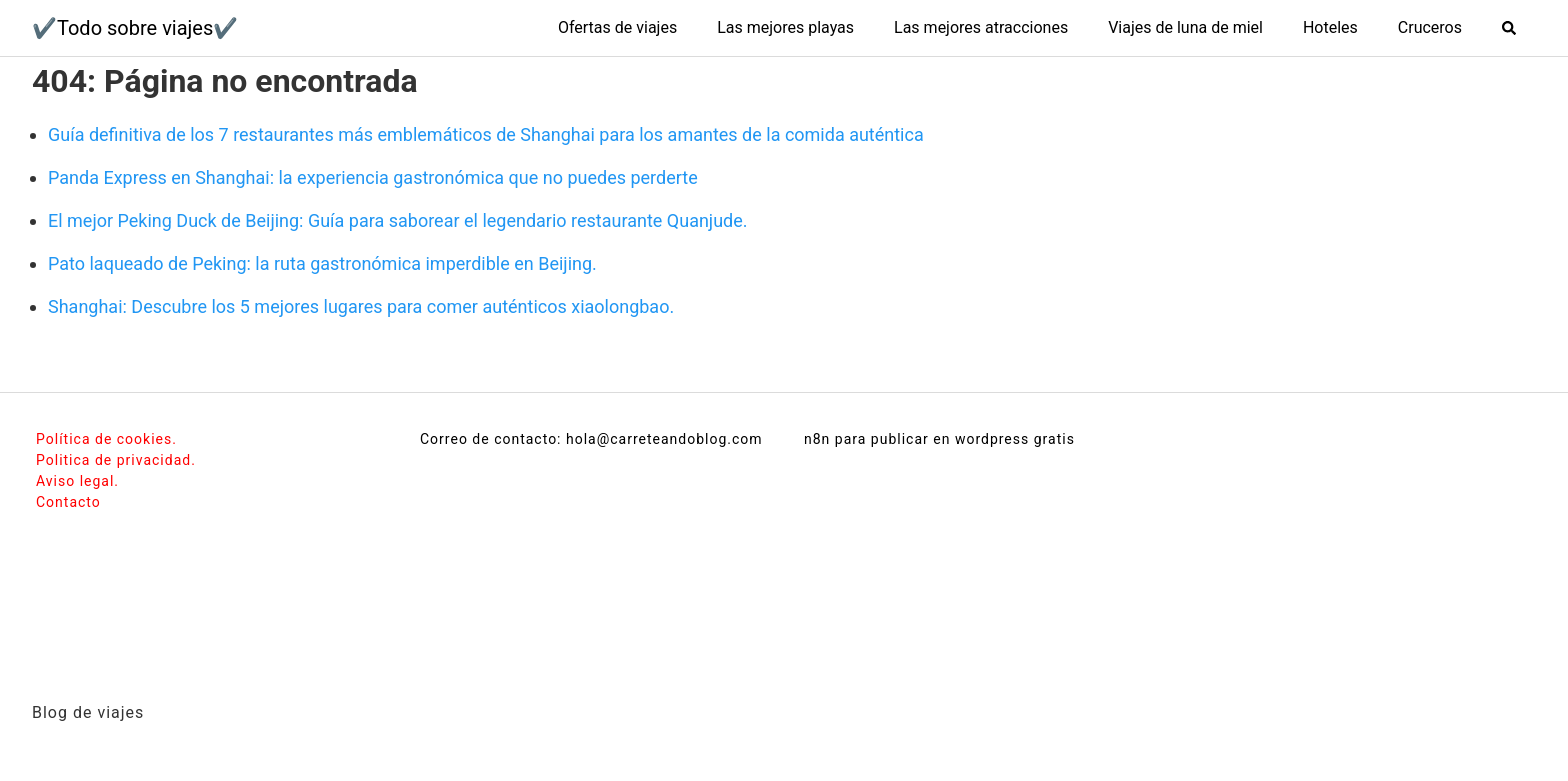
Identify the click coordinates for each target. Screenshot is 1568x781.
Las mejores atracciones (981, 27)
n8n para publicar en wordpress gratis (939, 439)
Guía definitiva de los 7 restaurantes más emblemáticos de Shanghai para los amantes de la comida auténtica (486, 134)
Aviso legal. (77, 481)
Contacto (68, 502)
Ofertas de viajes (617, 27)
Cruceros (1430, 27)
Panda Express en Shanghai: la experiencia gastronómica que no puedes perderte (373, 177)
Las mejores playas (785, 27)
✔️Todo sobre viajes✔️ (135, 28)
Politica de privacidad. (116, 460)
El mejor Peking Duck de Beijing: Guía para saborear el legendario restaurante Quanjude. (398, 220)
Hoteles (1330, 27)
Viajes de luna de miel (1185, 27)
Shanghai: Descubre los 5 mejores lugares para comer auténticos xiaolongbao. (361, 306)
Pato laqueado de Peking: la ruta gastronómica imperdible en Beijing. (322, 263)
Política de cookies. (106, 439)
